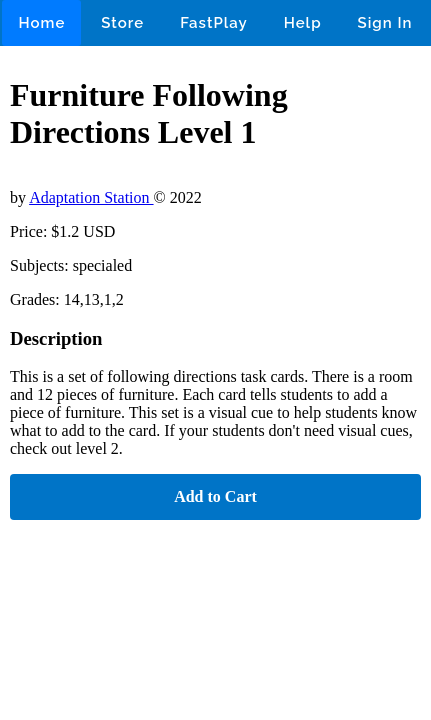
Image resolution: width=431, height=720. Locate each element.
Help (303, 23)
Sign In (385, 23)
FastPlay (214, 23)
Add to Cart (215, 496)
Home (41, 23)
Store (122, 23)
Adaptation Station (91, 197)
